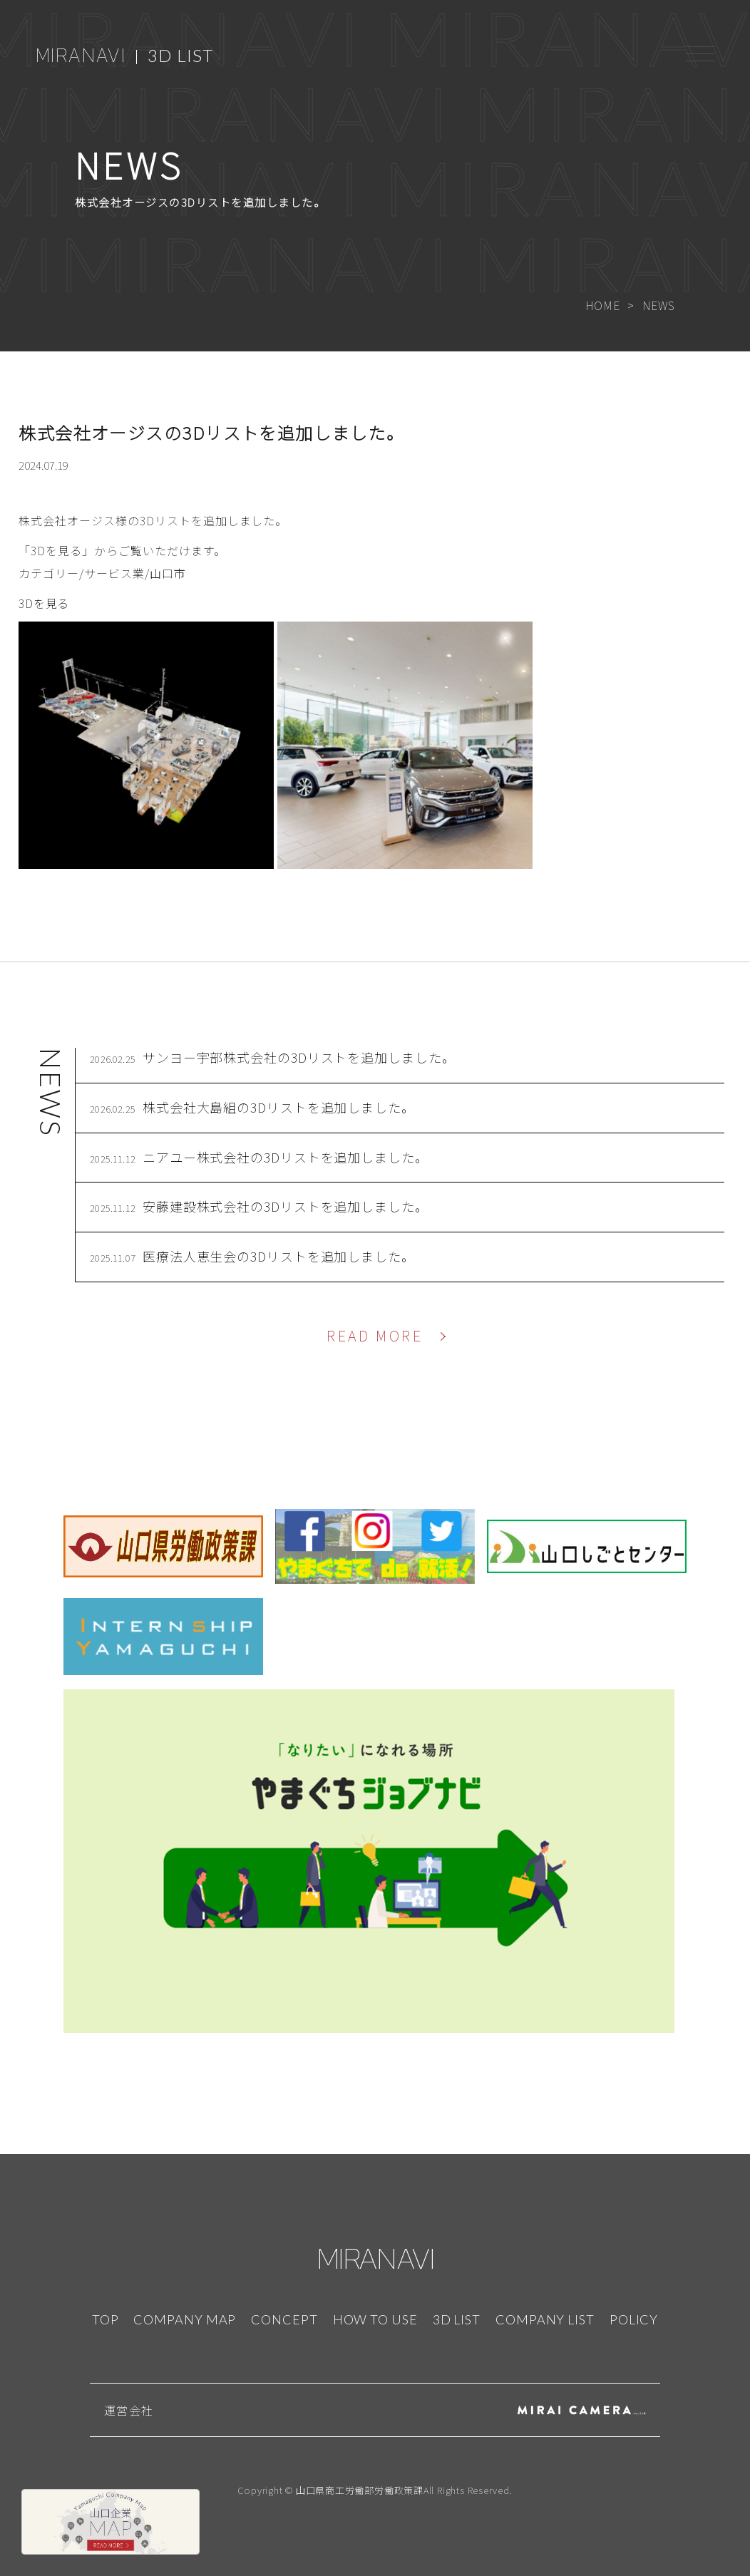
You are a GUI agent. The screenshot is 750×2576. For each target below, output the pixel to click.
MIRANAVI (80, 55)
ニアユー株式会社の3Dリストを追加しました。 (285, 1157)
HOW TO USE (375, 2319)
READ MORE (375, 1335)
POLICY (634, 2319)
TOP (105, 2319)
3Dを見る (44, 603)
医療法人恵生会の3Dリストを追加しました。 (279, 1256)
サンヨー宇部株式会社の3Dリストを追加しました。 (299, 1057)
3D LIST (180, 55)
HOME (602, 305)
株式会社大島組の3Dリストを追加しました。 (279, 1107)
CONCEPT (284, 2319)
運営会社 (128, 2409)
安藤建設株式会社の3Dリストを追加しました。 (285, 1206)
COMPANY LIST (545, 2319)
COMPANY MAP (184, 2319)
